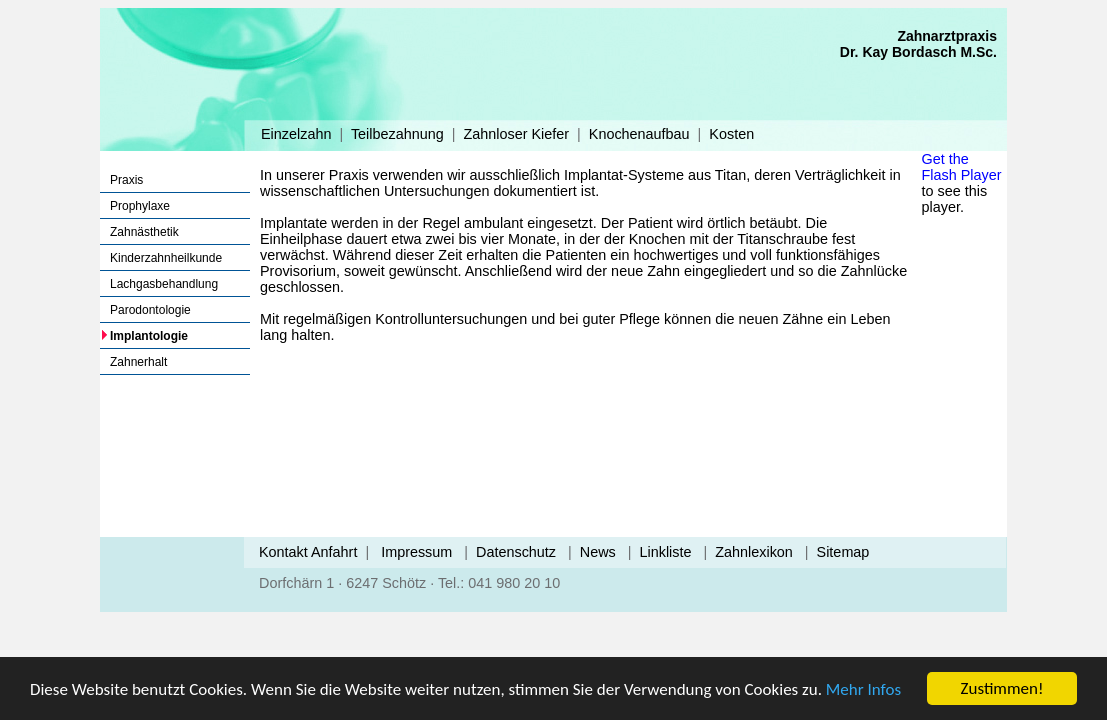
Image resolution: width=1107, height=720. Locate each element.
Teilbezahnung (397, 134)
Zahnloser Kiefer (516, 134)
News (598, 552)
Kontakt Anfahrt (308, 552)
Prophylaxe (140, 206)
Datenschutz (516, 552)
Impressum (416, 552)
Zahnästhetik (144, 232)
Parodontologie (150, 310)
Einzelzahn (296, 134)
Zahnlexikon (754, 552)
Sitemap (843, 552)
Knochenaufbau (639, 134)
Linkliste (666, 552)
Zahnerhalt (138, 362)
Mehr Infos (863, 689)
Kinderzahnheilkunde (166, 258)
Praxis (126, 180)
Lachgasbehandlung (164, 284)
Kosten (731, 134)
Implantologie (149, 336)
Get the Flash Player (962, 167)
